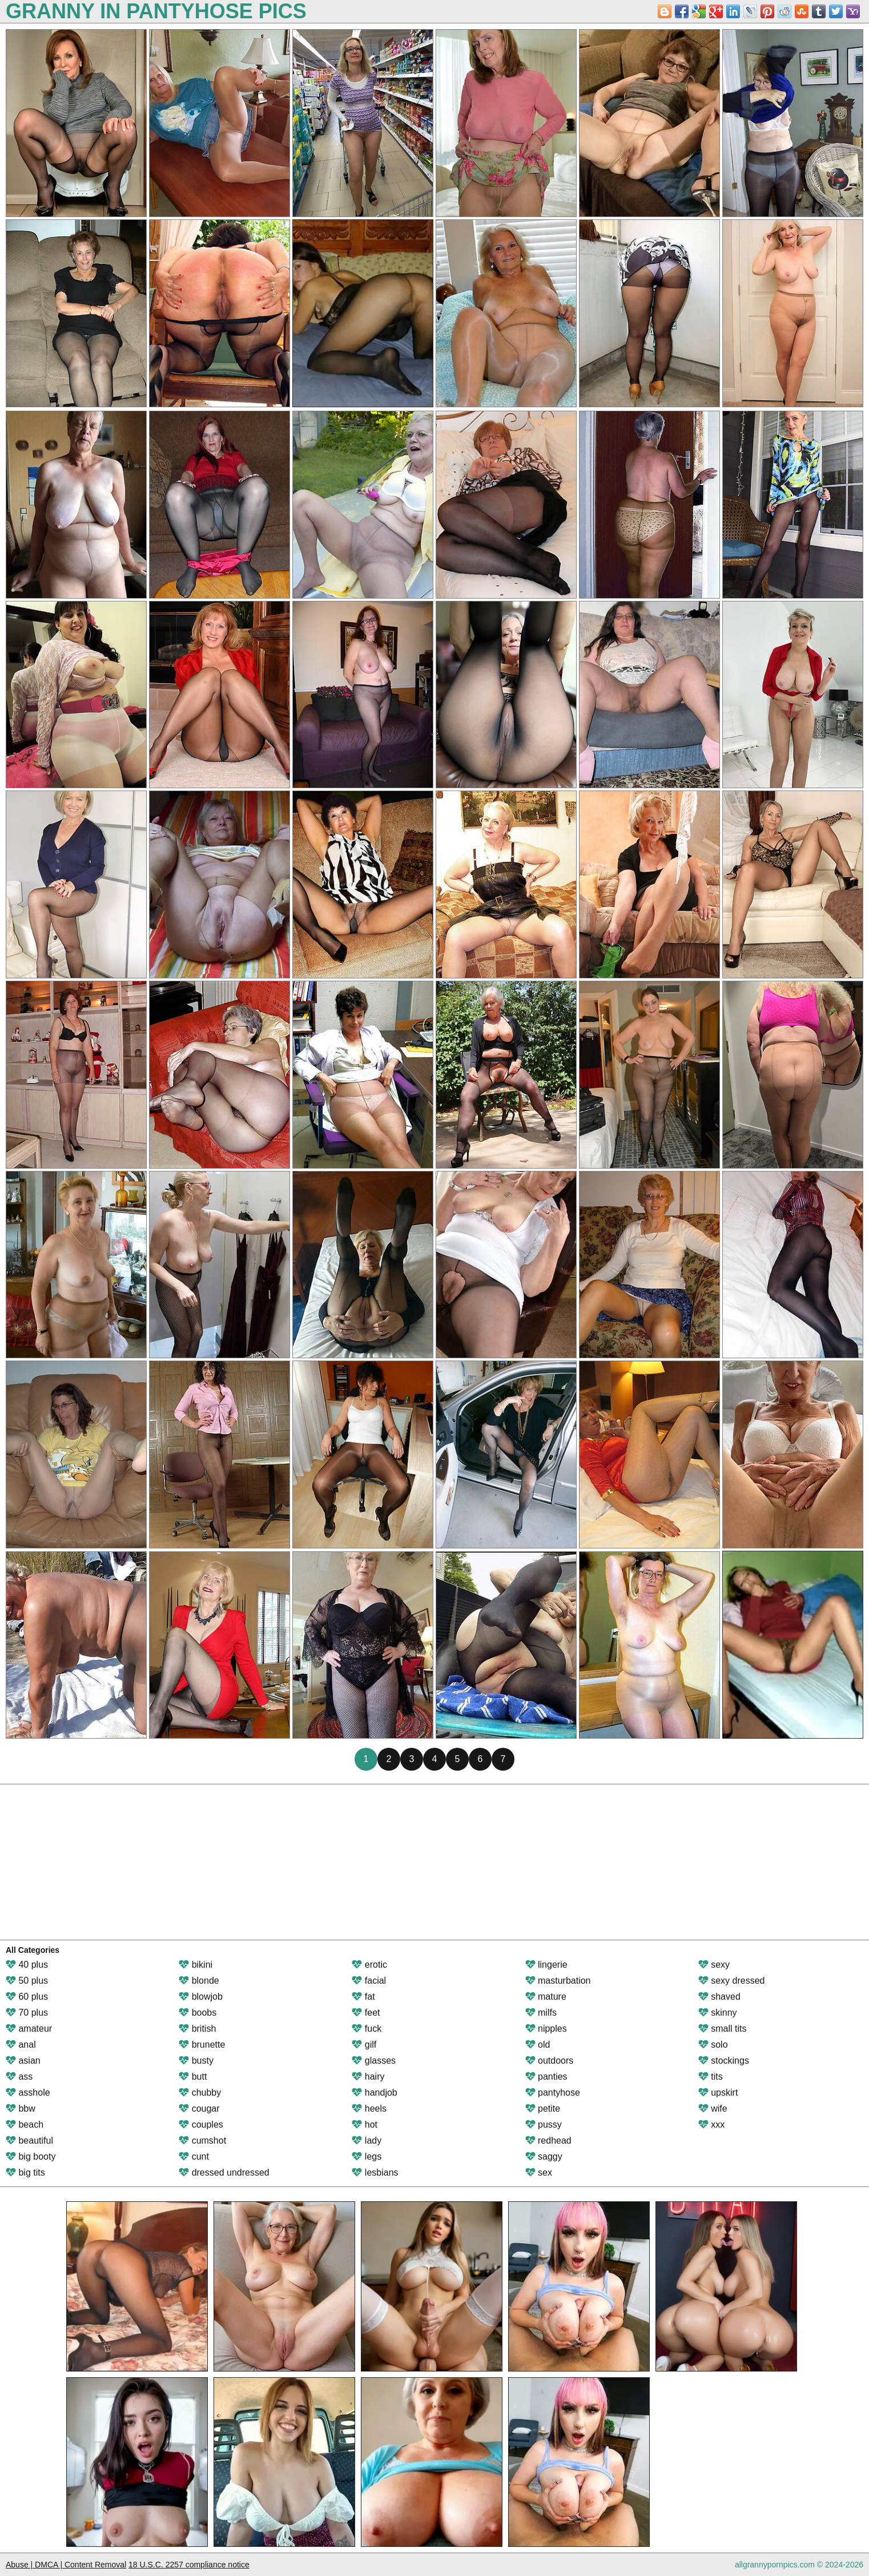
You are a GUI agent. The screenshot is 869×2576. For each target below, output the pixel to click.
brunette (202, 2044)
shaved (719, 1996)
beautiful (29, 2140)
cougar (199, 2108)
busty (196, 2060)
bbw (20, 2108)
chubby (200, 2092)
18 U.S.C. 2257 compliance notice (189, 2564)
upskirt (718, 2092)
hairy (368, 2076)
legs (366, 2156)
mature (545, 1996)
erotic (369, 1964)
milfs (541, 2012)
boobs (197, 2012)
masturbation (558, 1980)
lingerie (546, 1964)
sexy (714, 1964)
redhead (548, 2140)
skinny (717, 2012)
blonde (199, 1980)
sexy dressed (731, 1980)
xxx (711, 2124)
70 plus (27, 2012)
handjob (374, 2092)
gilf (364, 2044)
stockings (723, 2060)
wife (712, 2108)
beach (24, 2124)
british (197, 2028)
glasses (374, 2060)
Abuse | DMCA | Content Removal (66, 2564)
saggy (543, 2156)
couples (201, 2124)
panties (546, 2076)
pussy (543, 2124)
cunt (194, 2156)
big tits (25, 2172)
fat (363, 1996)
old (537, 2044)
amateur (29, 2028)
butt (193, 2076)
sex (538, 2172)
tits (710, 2076)
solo (713, 2044)
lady (366, 2140)
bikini (195, 1964)
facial (369, 1980)
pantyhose (552, 2092)
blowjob (201, 1996)
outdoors (549, 2060)
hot (364, 2124)
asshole (28, 2092)
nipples (546, 2028)
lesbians (375, 2172)
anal (21, 2044)
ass (19, 2076)
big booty (30, 2156)
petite (543, 2108)
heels (369, 2108)
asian (23, 2060)
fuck (366, 2028)
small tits (722, 2028)
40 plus (27, 1964)
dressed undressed (224, 2172)
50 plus (27, 1980)
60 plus (27, 1996)
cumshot (202, 2140)
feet (366, 2012)
